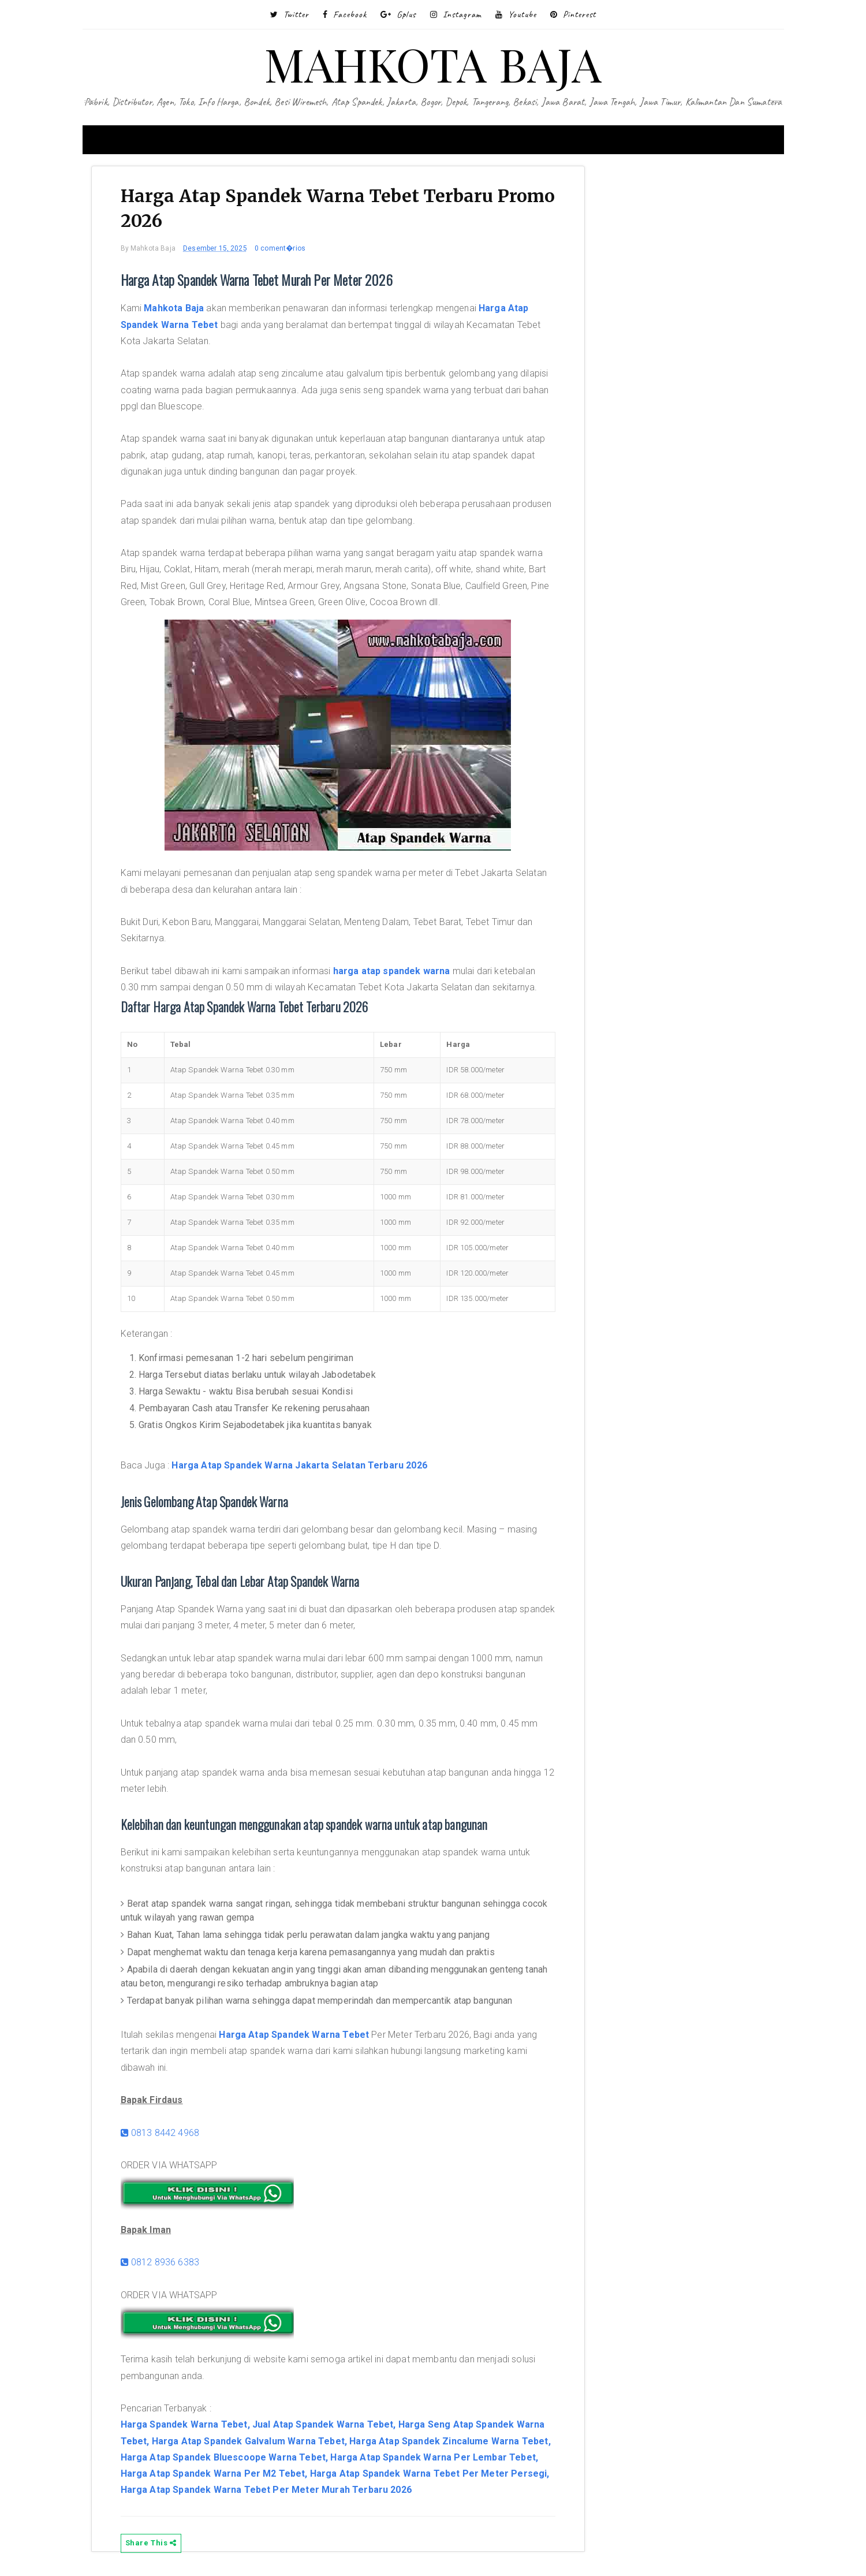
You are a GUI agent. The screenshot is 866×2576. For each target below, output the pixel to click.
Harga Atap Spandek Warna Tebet (294, 2034)
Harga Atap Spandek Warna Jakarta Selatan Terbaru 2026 (299, 1465)
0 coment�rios (280, 248)
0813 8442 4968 (160, 2132)
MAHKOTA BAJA (433, 63)
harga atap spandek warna (391, 970)
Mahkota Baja (174, 308)
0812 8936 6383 (160, 2262)
